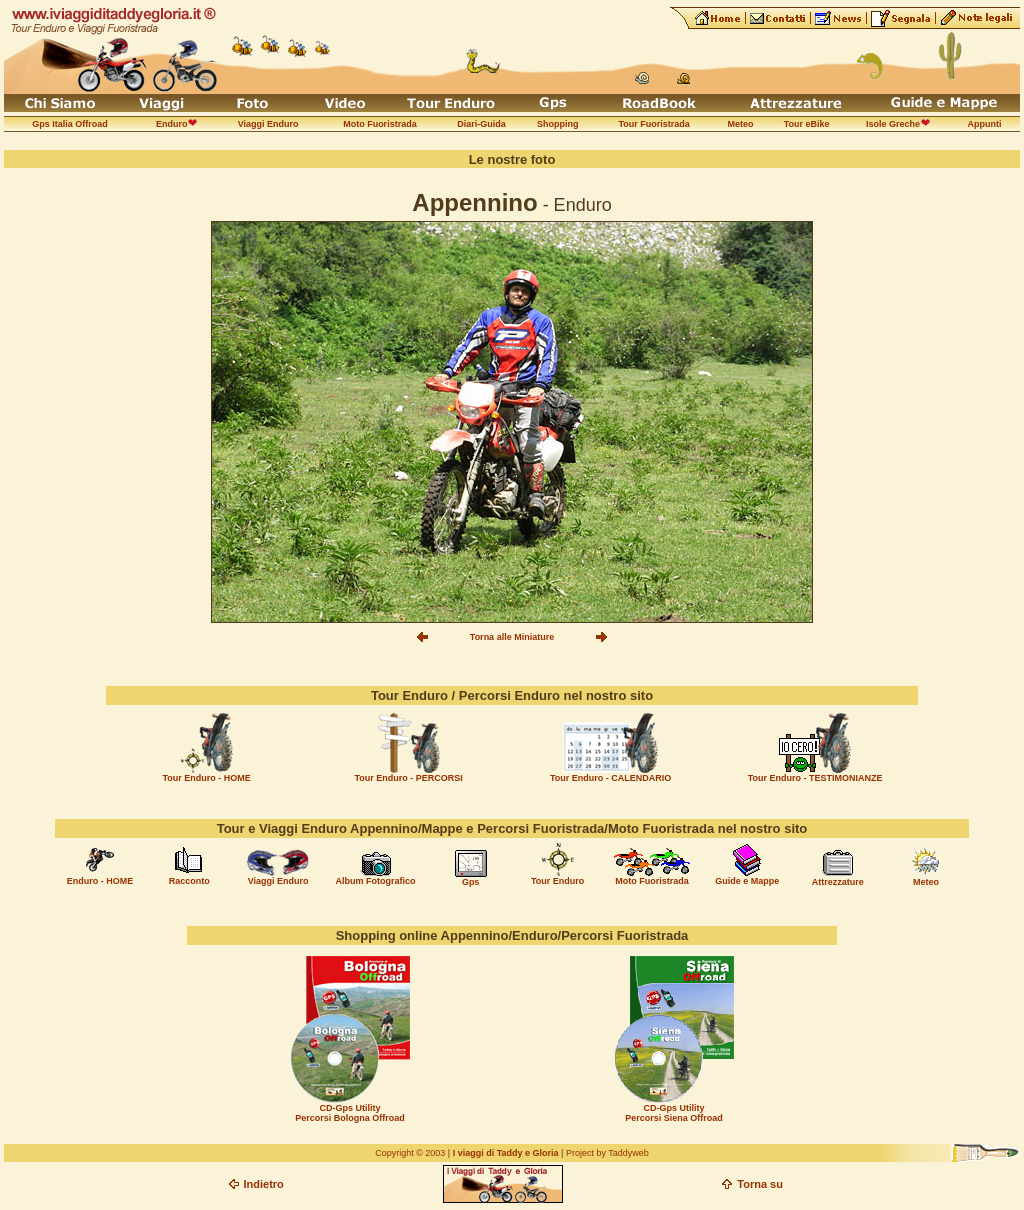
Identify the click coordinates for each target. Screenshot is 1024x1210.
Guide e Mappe (747, 881)
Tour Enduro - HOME (206, 778)
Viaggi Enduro (278, 881)
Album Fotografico (376, 881)
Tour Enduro (557, 881)
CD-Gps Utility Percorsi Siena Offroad (674, 1113)
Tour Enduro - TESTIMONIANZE (815, 778)
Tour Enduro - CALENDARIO (610, 778)
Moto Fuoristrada (652, 881)
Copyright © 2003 (410, 1153)
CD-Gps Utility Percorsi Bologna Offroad (350, 1113)
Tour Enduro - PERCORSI (408, 778)
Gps (471, 882)
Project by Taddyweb (607, 1153)
